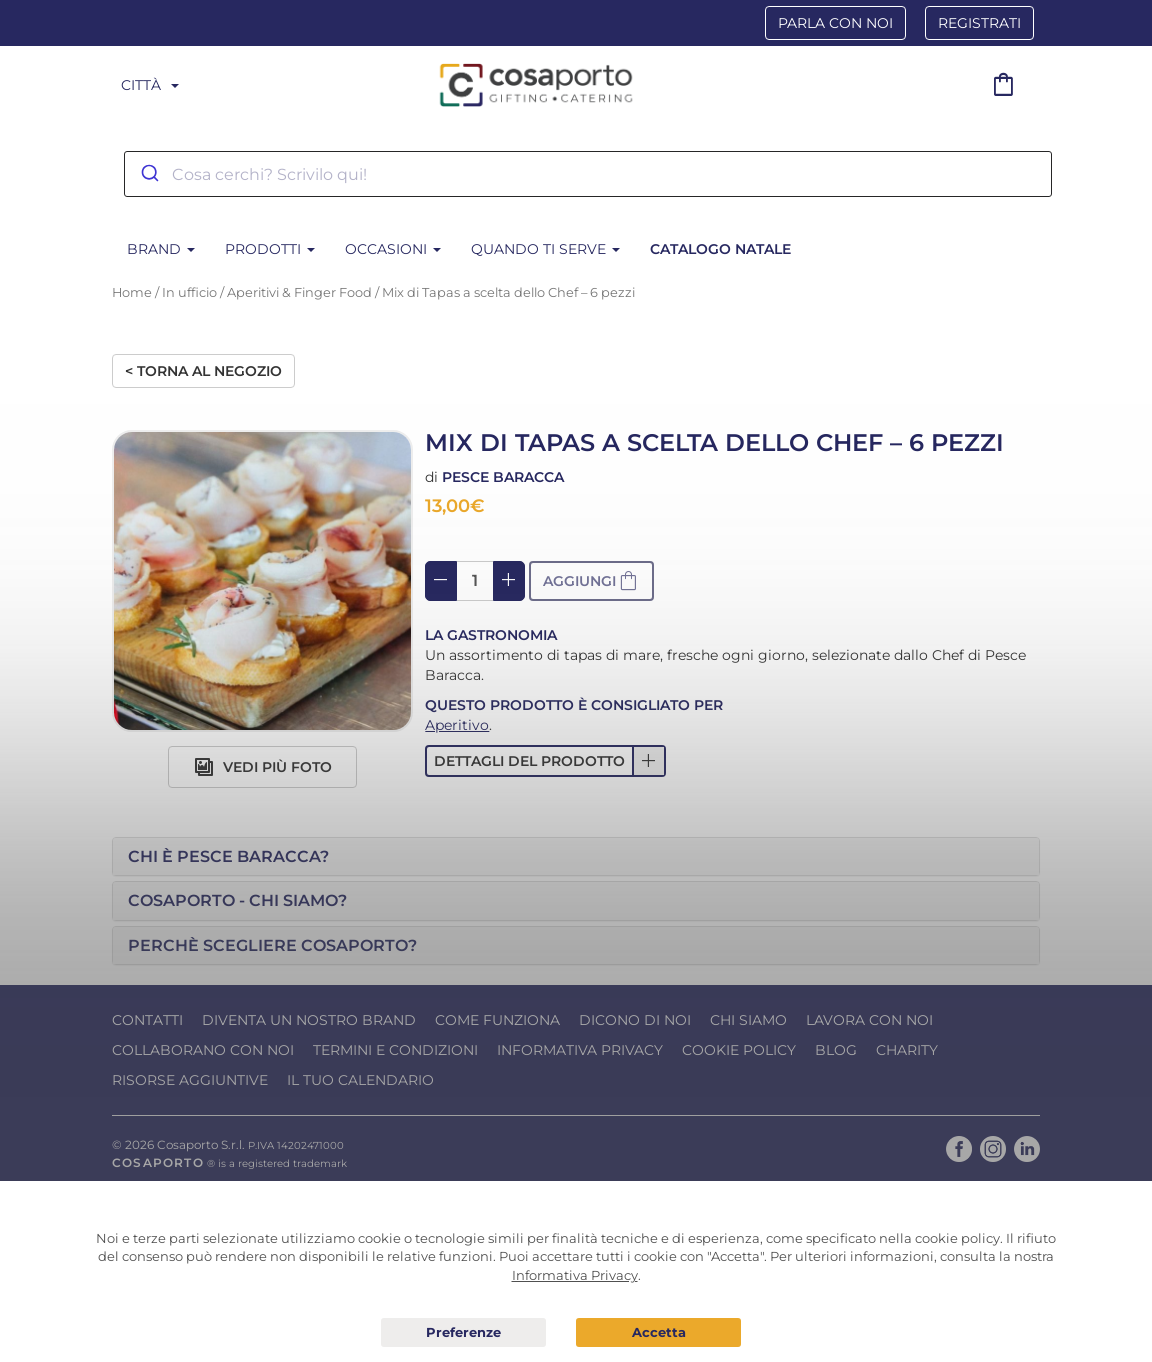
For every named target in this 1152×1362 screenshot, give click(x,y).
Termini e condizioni (395, 1050)
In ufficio (189, 292)
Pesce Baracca (503, 477)
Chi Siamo (748, 1020)
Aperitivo (457, 725)
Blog (836, 1050)
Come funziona (497, 1020)
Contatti (147, 1020)
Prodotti (270, 249)
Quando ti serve (545, 249)
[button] (545, 761)
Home (132, 292)
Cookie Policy (739, 1050)
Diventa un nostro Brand (309, 1020)
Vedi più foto (263, 767)
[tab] (576, 857)
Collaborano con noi (203, 1050)
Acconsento (658, 1332)
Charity (907, 1050)
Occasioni (393, 249)
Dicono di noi (635, 1020)
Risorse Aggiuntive (190, 1080)
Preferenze (463, 1333)
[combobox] (588, 174)
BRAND (161, 249)
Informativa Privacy (580, 1050)
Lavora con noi (869, 1020)
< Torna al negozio (203, 371)
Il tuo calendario (360, 1080)
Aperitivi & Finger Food (299, 292)
